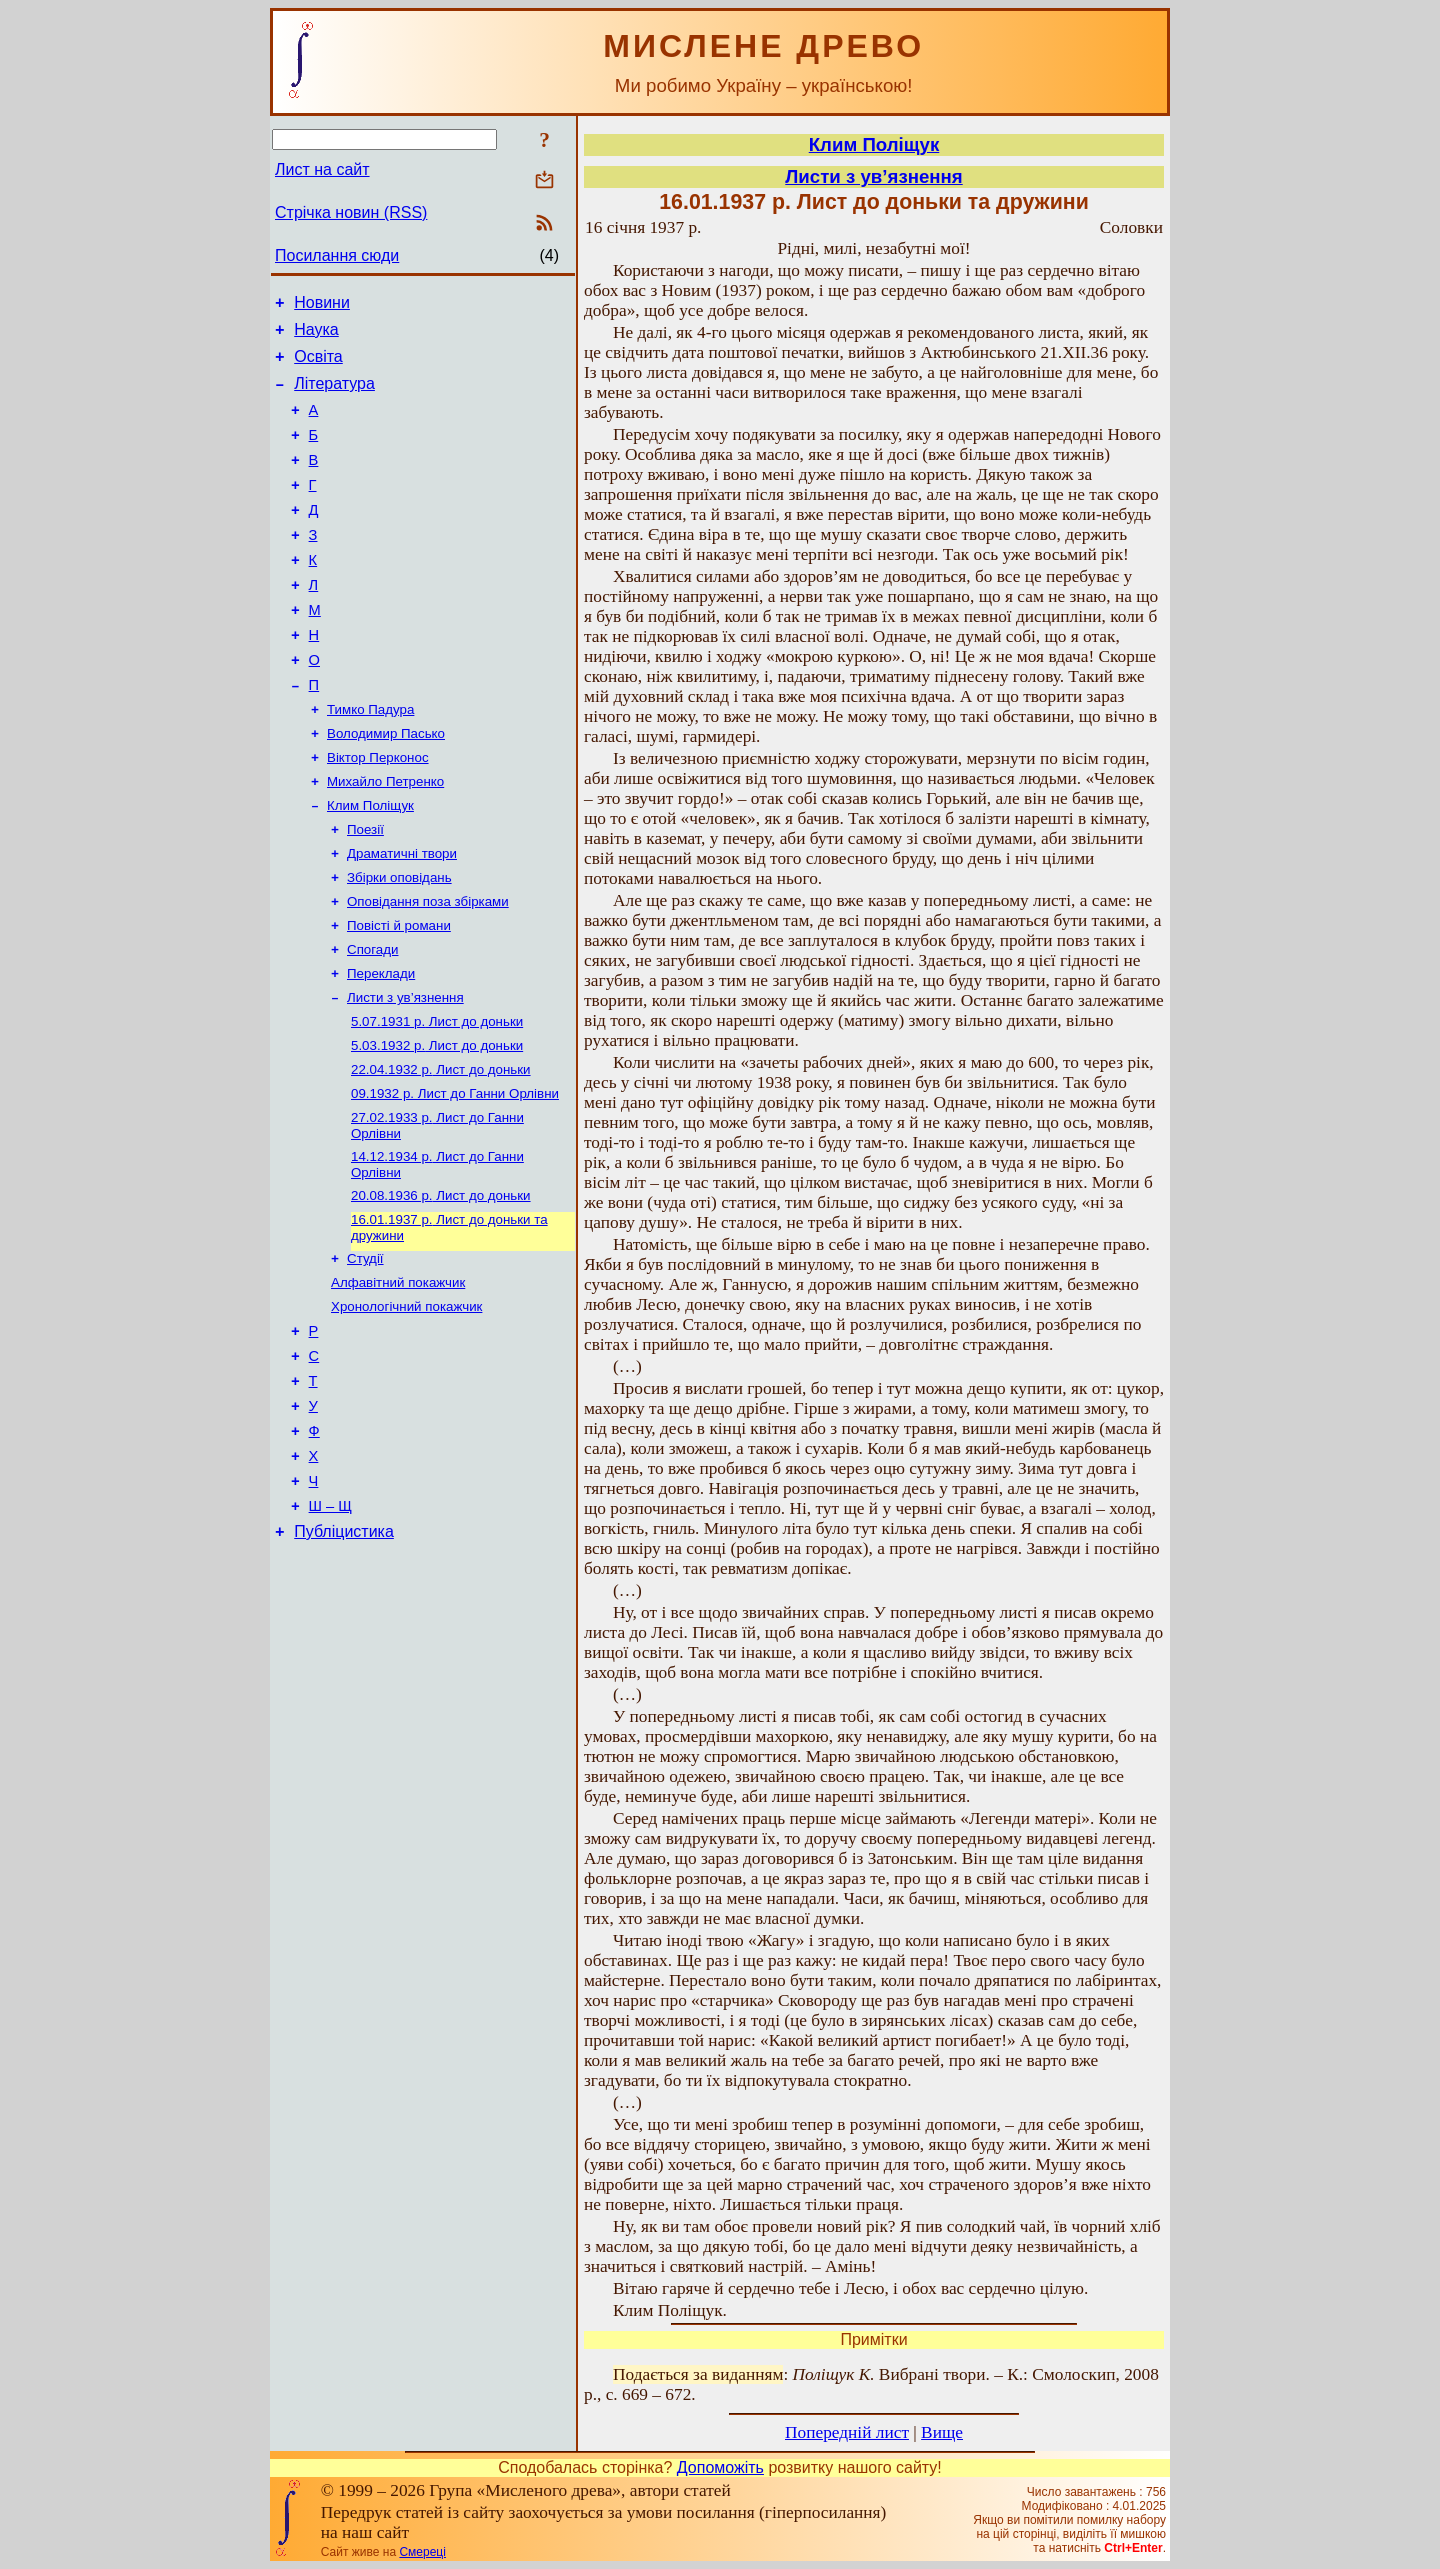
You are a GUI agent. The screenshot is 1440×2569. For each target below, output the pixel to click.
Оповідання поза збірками (428, 967)
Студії (365, 1350)
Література (334, 395)
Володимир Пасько (386, 785)
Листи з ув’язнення (405, 1071)
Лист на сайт (322, 169)
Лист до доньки (437, 1097)
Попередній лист (847, 2432)
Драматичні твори (402, 915)
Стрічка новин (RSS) (351, 212)
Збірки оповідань (399, 941)
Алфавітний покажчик (398, 1376)
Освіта (318, 365)
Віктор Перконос (378, 811)
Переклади (381, 1045)
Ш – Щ (330, 1626)
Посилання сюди (337, 255)
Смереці (422, 2552)
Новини (322, 305)
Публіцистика (344, 1654)
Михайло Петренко (385, 837)
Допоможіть (720, 2467)
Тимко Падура (370, 759)
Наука (316, 335)
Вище (942, 2432)
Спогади (372, 1019)
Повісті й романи (399, 993)
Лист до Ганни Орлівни (455, 1175)
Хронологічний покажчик (406, 1402)
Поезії (365, 889)
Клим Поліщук (370, 863)
